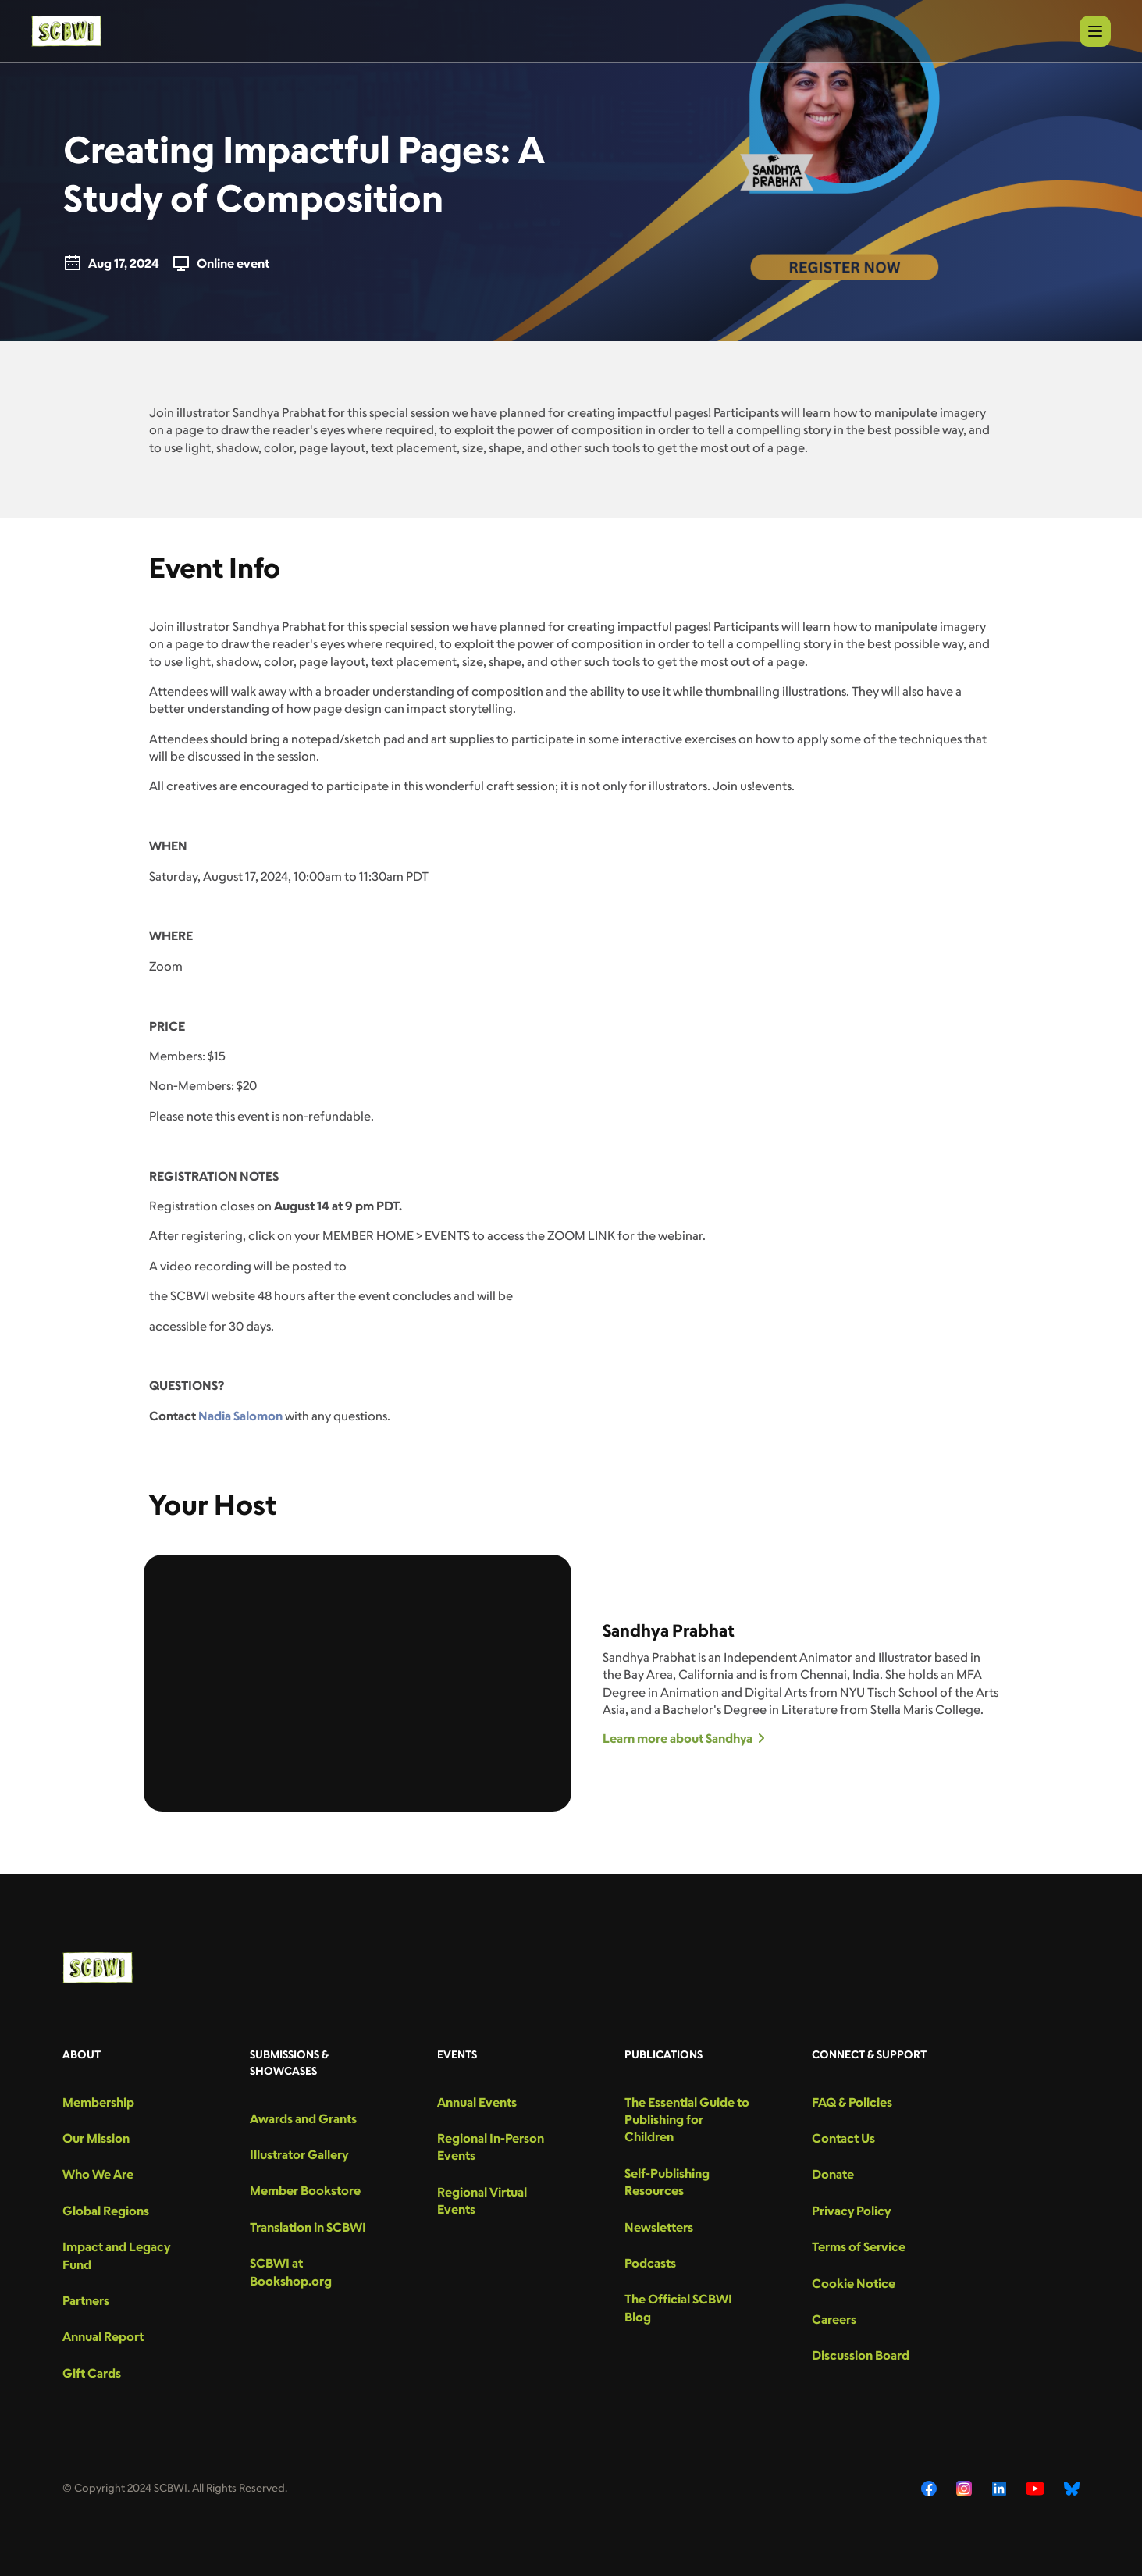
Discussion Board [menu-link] (860, 2355)
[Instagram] (964, 2488)
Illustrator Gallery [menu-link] (299, 2154)
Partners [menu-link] (85, 2300)
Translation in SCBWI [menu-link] (308, 2227)
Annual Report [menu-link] (103, 2336)
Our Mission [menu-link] (96, 2138)
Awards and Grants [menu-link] (303, 2118)
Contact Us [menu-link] (843, 2138)
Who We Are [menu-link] (97, 2174)
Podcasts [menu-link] (650, 2263)
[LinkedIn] (999, 2489)
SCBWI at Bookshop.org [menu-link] (291, 2271)
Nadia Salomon (240, 1415)
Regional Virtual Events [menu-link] (482, 2200)
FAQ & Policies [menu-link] (852, 2102)
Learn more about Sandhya (683, 1738)
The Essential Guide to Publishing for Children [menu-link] (686, 2119)
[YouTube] (1035, 2488)
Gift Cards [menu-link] (91, 2373)
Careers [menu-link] (834, 2319)
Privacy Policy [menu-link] (851, 2210)
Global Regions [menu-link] (105, 2210)
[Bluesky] (1072, 2489)
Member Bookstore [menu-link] (305, 2190)
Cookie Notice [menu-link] (853, 2283)
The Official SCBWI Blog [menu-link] (678, 2307)
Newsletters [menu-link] (658, 2227)
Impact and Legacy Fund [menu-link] (116, 2255)
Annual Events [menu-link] (477, 2102)
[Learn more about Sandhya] (801, 1738)
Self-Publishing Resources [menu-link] (667, 2181)
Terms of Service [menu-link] (858, 2246)
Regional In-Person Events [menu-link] (490, 2146)
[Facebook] (929, 2488)
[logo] (66, 31)
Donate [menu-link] (833, 2174)
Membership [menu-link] (98, 2102)
